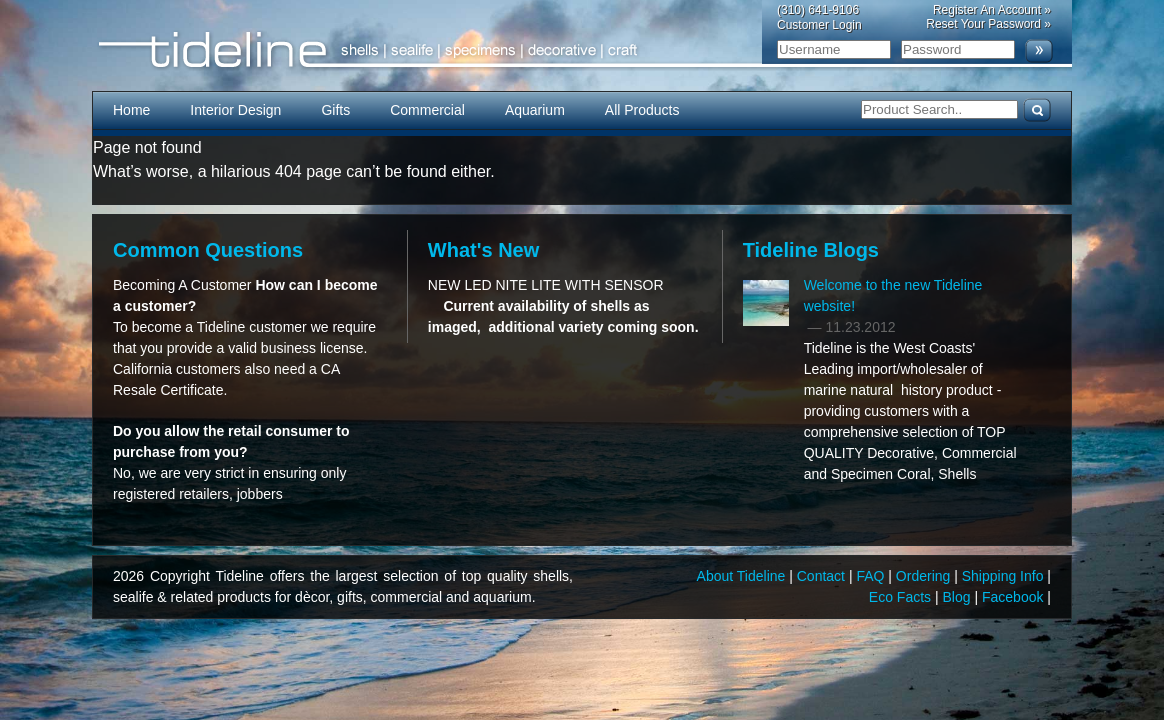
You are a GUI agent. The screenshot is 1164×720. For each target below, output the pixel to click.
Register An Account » (992, 10)
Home (131, 110)
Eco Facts (902, 597)
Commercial (427, 110)
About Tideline (743, 576)
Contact (823, 576)
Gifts (335, 110)
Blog (959, 597)
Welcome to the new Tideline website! (893, 295)
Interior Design (235, 110)
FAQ (872, 576)
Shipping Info (1005, 576)
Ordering (925, 576)
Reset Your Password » (988, 24)
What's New (483, 250)
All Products (642, 110)
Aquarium (535, 110)
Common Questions (208, 250)
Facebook (1014, 597)
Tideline (582, 50)
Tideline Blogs (811, 250)
